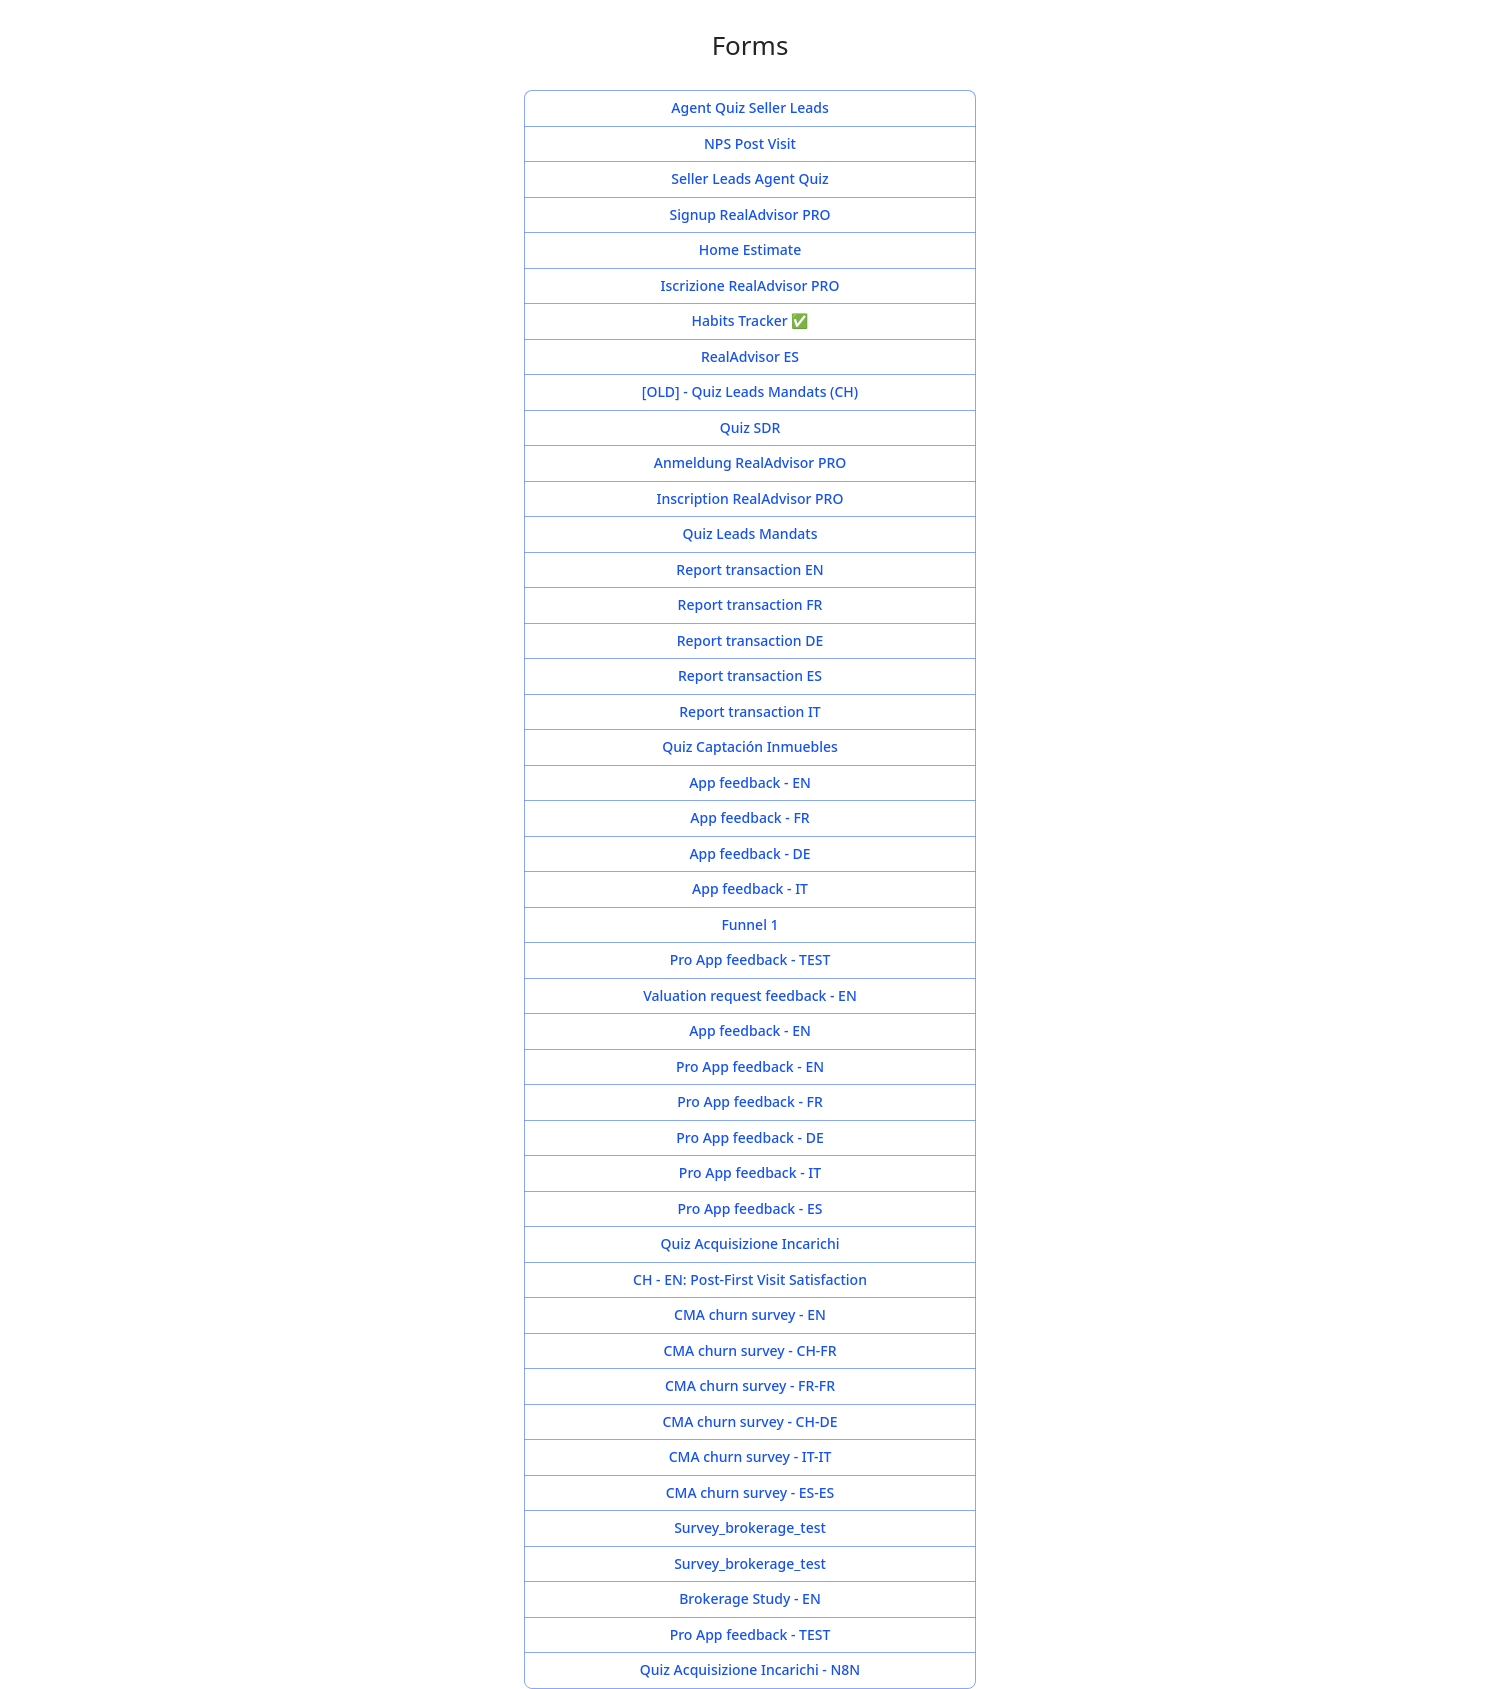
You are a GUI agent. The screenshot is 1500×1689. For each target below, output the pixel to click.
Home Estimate (750, 250)
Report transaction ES (750, 676)
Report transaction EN (750, 570)
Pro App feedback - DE (750, 1138)
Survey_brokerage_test (750, 1528)
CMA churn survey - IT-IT (750, 1457)
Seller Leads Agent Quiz (750, 179)
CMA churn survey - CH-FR (750, 1351)
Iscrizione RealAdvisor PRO (750, 286)
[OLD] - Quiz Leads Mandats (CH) (750, 392)
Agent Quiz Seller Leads (750, 108)
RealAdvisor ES (750, 357)
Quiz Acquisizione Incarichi (750, 1244)
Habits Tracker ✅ (750, 321)
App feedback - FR (750, 818)
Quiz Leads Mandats (750, 534)
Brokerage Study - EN (750, 1599)
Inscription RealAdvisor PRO (750, 499)
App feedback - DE (750, 854)
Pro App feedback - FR (750, 1102)
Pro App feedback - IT (750, 1173)
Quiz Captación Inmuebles (750, 747)
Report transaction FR (750, 605)
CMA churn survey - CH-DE (750, 1422)
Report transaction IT (750, 712)
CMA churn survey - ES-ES (750, 1493)
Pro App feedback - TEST (750, 960)
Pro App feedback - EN (750, 1067)
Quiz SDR (750, 428)
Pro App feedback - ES (750, 1209)
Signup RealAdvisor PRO (750, 215)
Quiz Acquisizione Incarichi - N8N (750, 1670)
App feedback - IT (750, 889)
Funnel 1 (750, 925)
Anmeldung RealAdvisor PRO (750, 463)
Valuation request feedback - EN (750, 996)
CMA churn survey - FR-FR (750, 1386)
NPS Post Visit (750, 144)
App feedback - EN (750, 783)
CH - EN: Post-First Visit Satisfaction (750, 1280)
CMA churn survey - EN (750, 1315)
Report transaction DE (750, 641)
